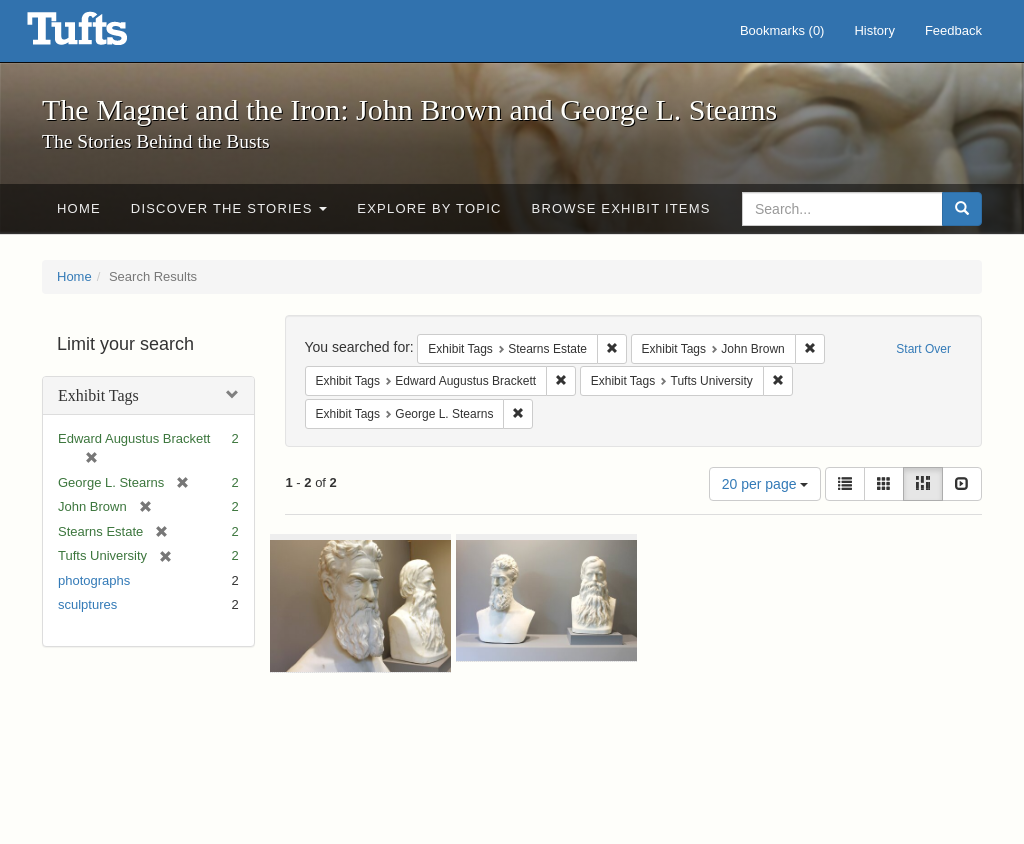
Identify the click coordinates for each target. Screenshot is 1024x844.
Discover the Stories (229, 208)
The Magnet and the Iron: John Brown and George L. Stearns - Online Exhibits (102, 35)
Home (79, 208)
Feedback (953, 30)
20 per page (765, 484)
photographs (94, 580)
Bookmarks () (782, 30)
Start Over (923, 349)
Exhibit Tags (98, 395)
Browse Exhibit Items (621, 208)
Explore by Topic (429, 208)
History (874, 30)
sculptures (87, 604)
